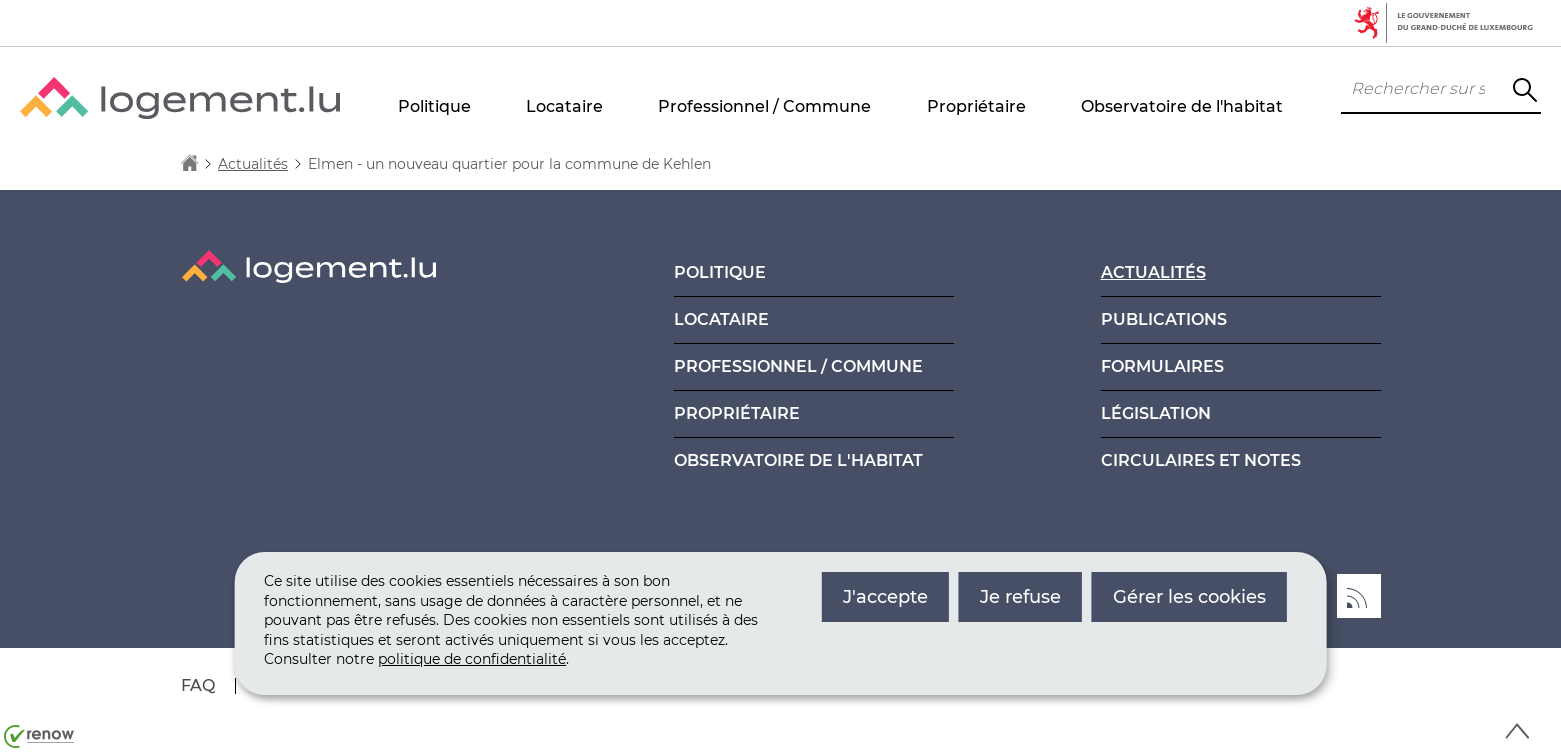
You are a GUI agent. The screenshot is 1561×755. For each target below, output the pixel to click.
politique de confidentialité (472, 659)
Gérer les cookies (1189, 597)
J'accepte (885, 597)
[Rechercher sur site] (1525, 90)
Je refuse (1020, 597)
